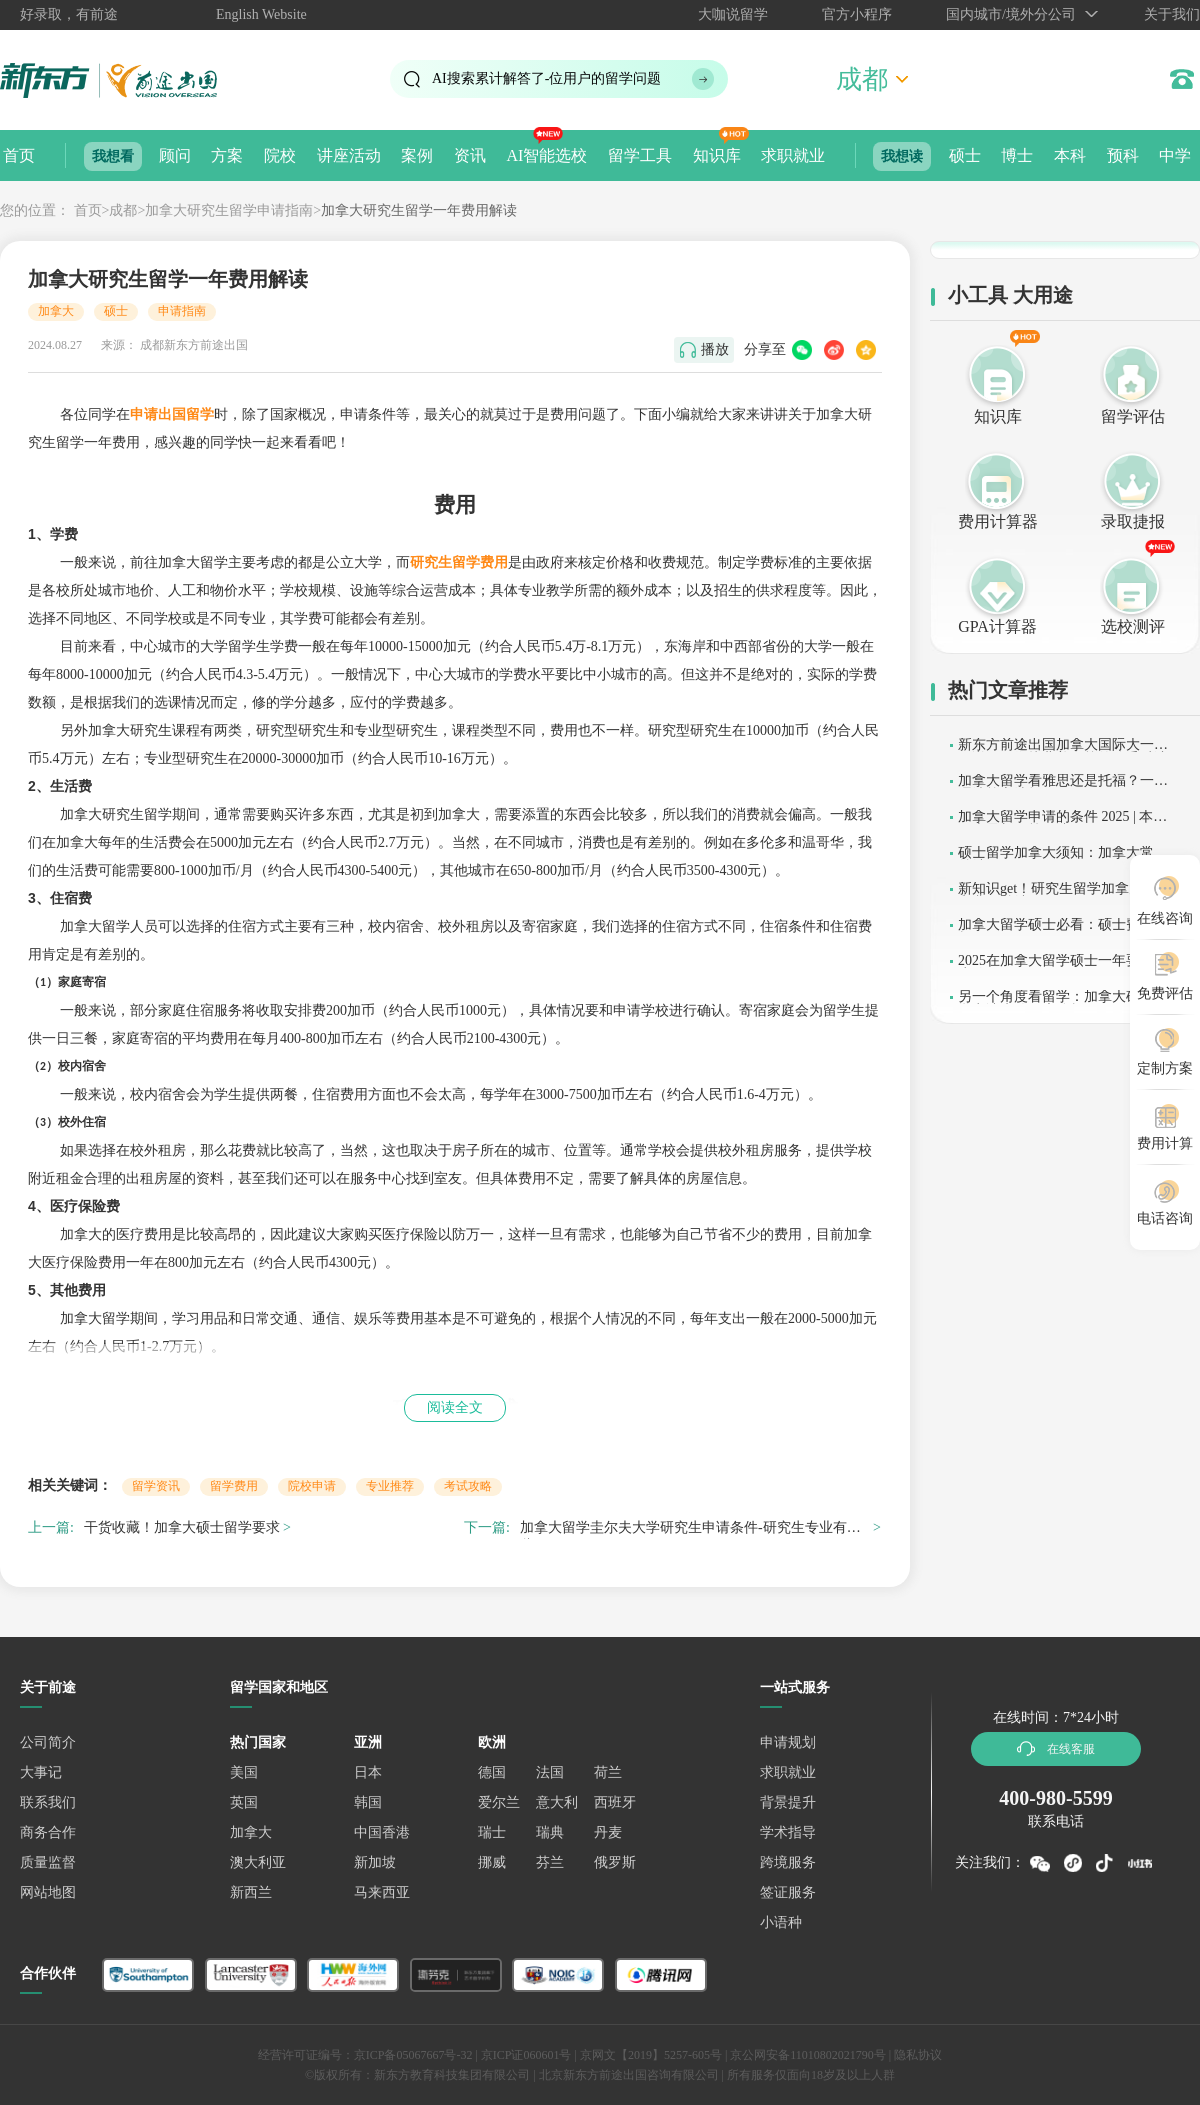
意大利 (557, 1802)
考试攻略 (468, 1486)
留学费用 (234, 1486)
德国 (492, 1772)
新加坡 (375, 1862)
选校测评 (1133, 626)
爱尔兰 (499, 1802)
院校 (280, 155)
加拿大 (56, 311)
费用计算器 (998, 521)
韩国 (368, 1802)
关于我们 (1172, 14)
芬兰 (550, 1862)
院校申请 (312, 1486)
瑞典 (550, 1832)
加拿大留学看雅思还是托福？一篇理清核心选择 (1063, 787)
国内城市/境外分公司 (1011, 14)
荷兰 (608, 1772)
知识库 (717, 155)
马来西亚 (382, 1892)
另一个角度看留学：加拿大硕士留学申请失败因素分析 (1063, 1003)
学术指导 (788, 1832)
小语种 (781, 1922)
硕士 (965, 155)
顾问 (175, 155)
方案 (227, 155)
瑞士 (492, 1832)
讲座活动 (349, 155)
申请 (172, 414)
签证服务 (788, 1892)
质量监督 (48, 1862)
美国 (244, 1772)
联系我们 (48, 1802)
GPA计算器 (997, 626)
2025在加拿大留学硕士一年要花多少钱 (1063, 967)
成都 (123, 210)
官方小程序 (857, 14)
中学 (1175, 155)
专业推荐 (390, 1486)
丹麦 (608, 1832)
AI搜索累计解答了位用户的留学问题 (546, 78)
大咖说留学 (733, 14)
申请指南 (182, 311)
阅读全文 (455, 1407)
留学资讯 (156, 1486)
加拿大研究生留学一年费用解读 (419, 210)
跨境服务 (788, 1862)
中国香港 (382, 1832)
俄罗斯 (615, 1862)
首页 (19, 155)
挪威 (492, 1862)
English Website (261, 14)
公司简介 (48, 1742)
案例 (417, 155)
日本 (368, 1772)
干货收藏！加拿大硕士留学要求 (182, 1527)
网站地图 (48, 1892)
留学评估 (1133, 416)
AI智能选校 (546, 155)
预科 (1123, 155)
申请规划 (788, 1742)
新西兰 (251, 1892)
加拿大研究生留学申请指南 (229, 210)
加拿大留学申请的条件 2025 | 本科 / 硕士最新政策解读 (1066, 823)
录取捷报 (1133, 521)
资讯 (470, 155)
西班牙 (615, 1802)
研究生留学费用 (459, 562)
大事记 (41, 1772)
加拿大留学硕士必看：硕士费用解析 (1063, 931)
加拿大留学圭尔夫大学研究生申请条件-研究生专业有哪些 (690, 1530)
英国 (244, 1802)
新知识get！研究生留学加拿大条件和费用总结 (1064, 895)
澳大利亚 (258, 1862)
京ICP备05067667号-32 (413, 2055)
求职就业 (793, 155)
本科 (1070, 155)
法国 (550, 1772)
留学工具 (640, 155)
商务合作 (48, 1832)
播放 (715, 349)
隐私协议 (918, 2055)
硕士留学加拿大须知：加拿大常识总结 (1063, 859)
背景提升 (788, 1802)
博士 (1017, 155)
